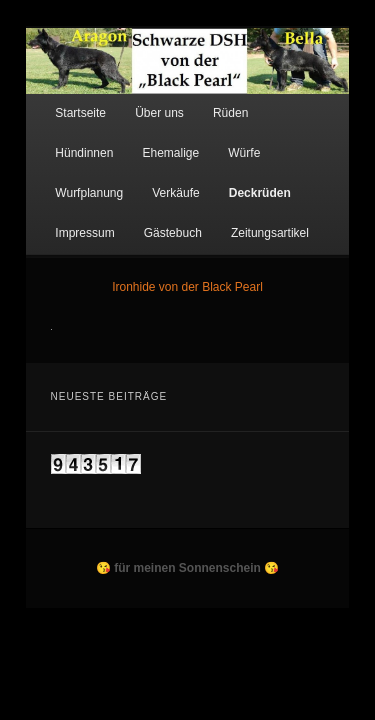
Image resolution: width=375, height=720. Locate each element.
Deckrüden (64, 178)
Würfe (135, 138)
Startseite (58, 98)
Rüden (208, 98)
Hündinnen (284, 98)
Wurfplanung (214, 138)
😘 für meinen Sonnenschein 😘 (187, 553)
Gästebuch (242, 178)
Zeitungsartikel (72, 218)
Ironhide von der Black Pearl (187, 271)
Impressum (153, 178)
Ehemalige (61, 138)
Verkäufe (300, 138)
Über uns (137, 98)
